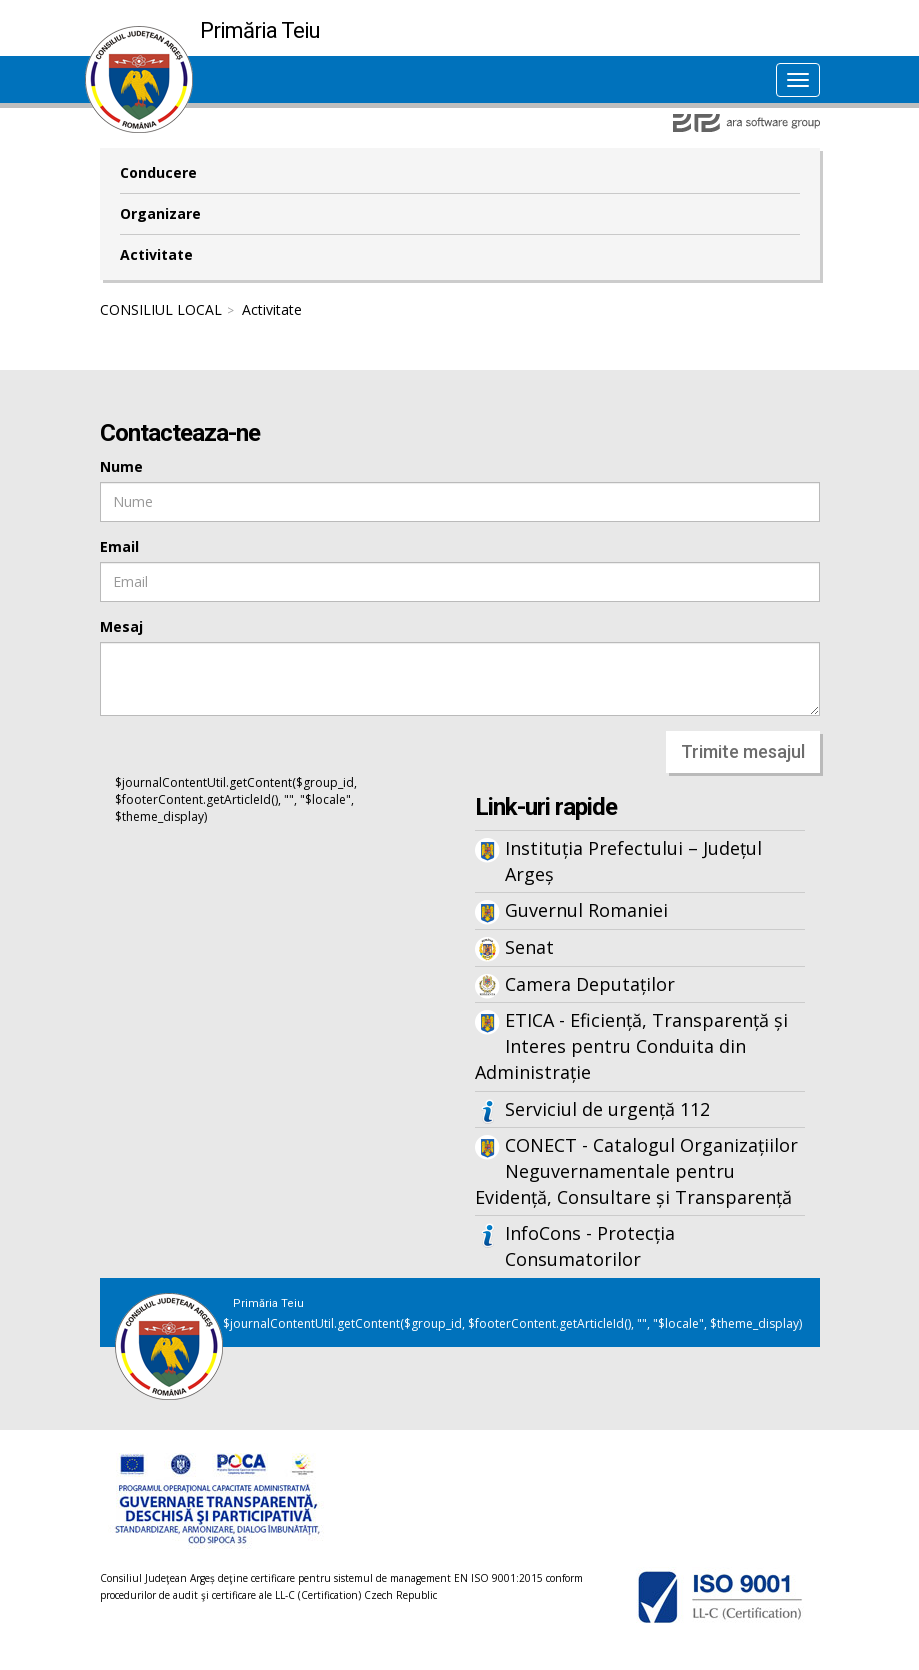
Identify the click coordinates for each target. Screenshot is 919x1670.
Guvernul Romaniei (586, 910)
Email (119, 546)
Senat (529, 947)
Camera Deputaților (590, 984)
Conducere (158, 172)
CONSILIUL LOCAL (161, 309)
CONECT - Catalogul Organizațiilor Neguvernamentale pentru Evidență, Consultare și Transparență (636, 1170)
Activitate (156, 254)
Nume (121, 466)
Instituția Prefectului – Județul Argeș (633, 861)
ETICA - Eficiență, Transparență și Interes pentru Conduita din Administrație (631, 1045)
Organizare (160, 213)
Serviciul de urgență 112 (607, 1109)
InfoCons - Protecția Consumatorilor (590, 1246)
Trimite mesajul (743, 751)
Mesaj (121, 626)
